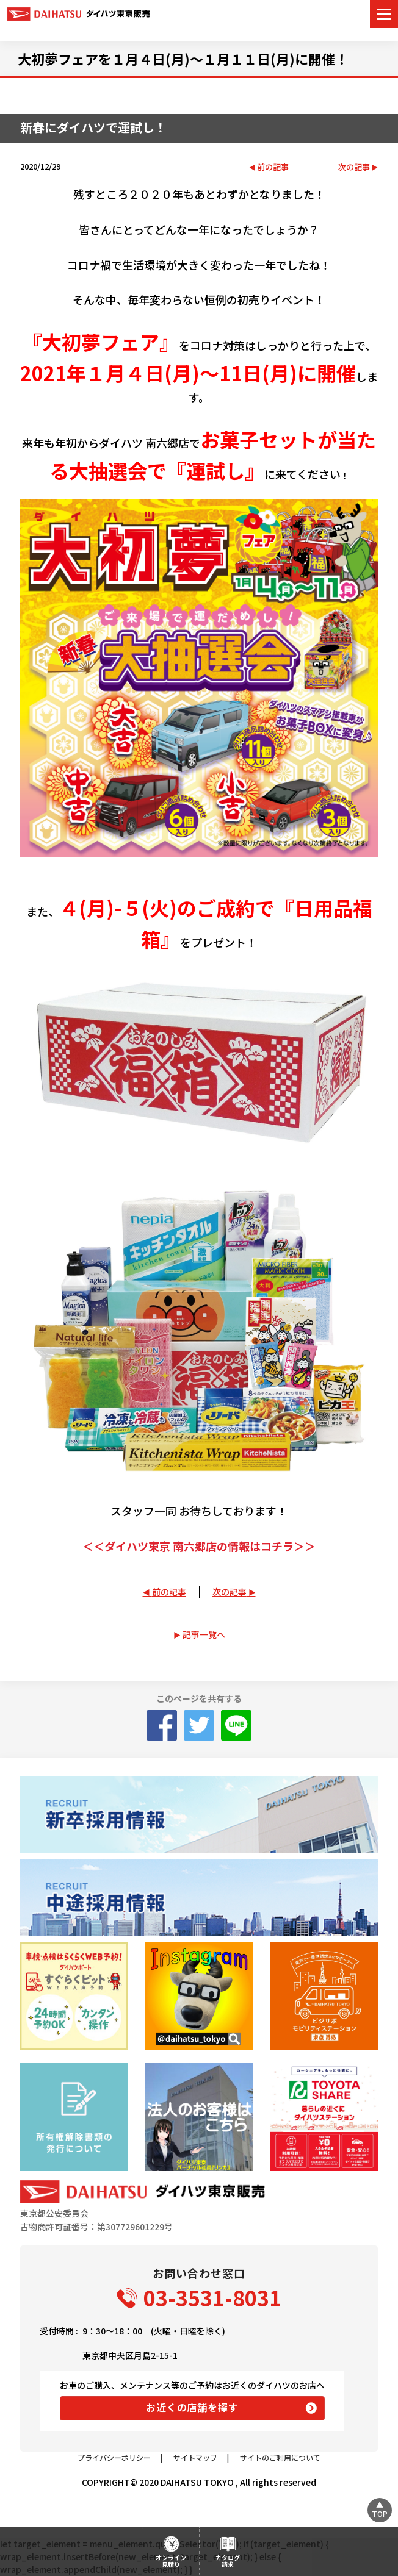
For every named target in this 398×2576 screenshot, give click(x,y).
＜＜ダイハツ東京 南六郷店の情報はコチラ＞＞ (199, 1546)
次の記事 (354, 167)
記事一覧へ (204, 1634)
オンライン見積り (171, 2561)
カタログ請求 (227, 2561)
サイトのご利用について (280, 2457)
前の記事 (273, 167)
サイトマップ (195, 2457)
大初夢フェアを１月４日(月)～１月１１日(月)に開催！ (183, 58)
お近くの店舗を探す (192, 2407)
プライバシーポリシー (114, 2457)
